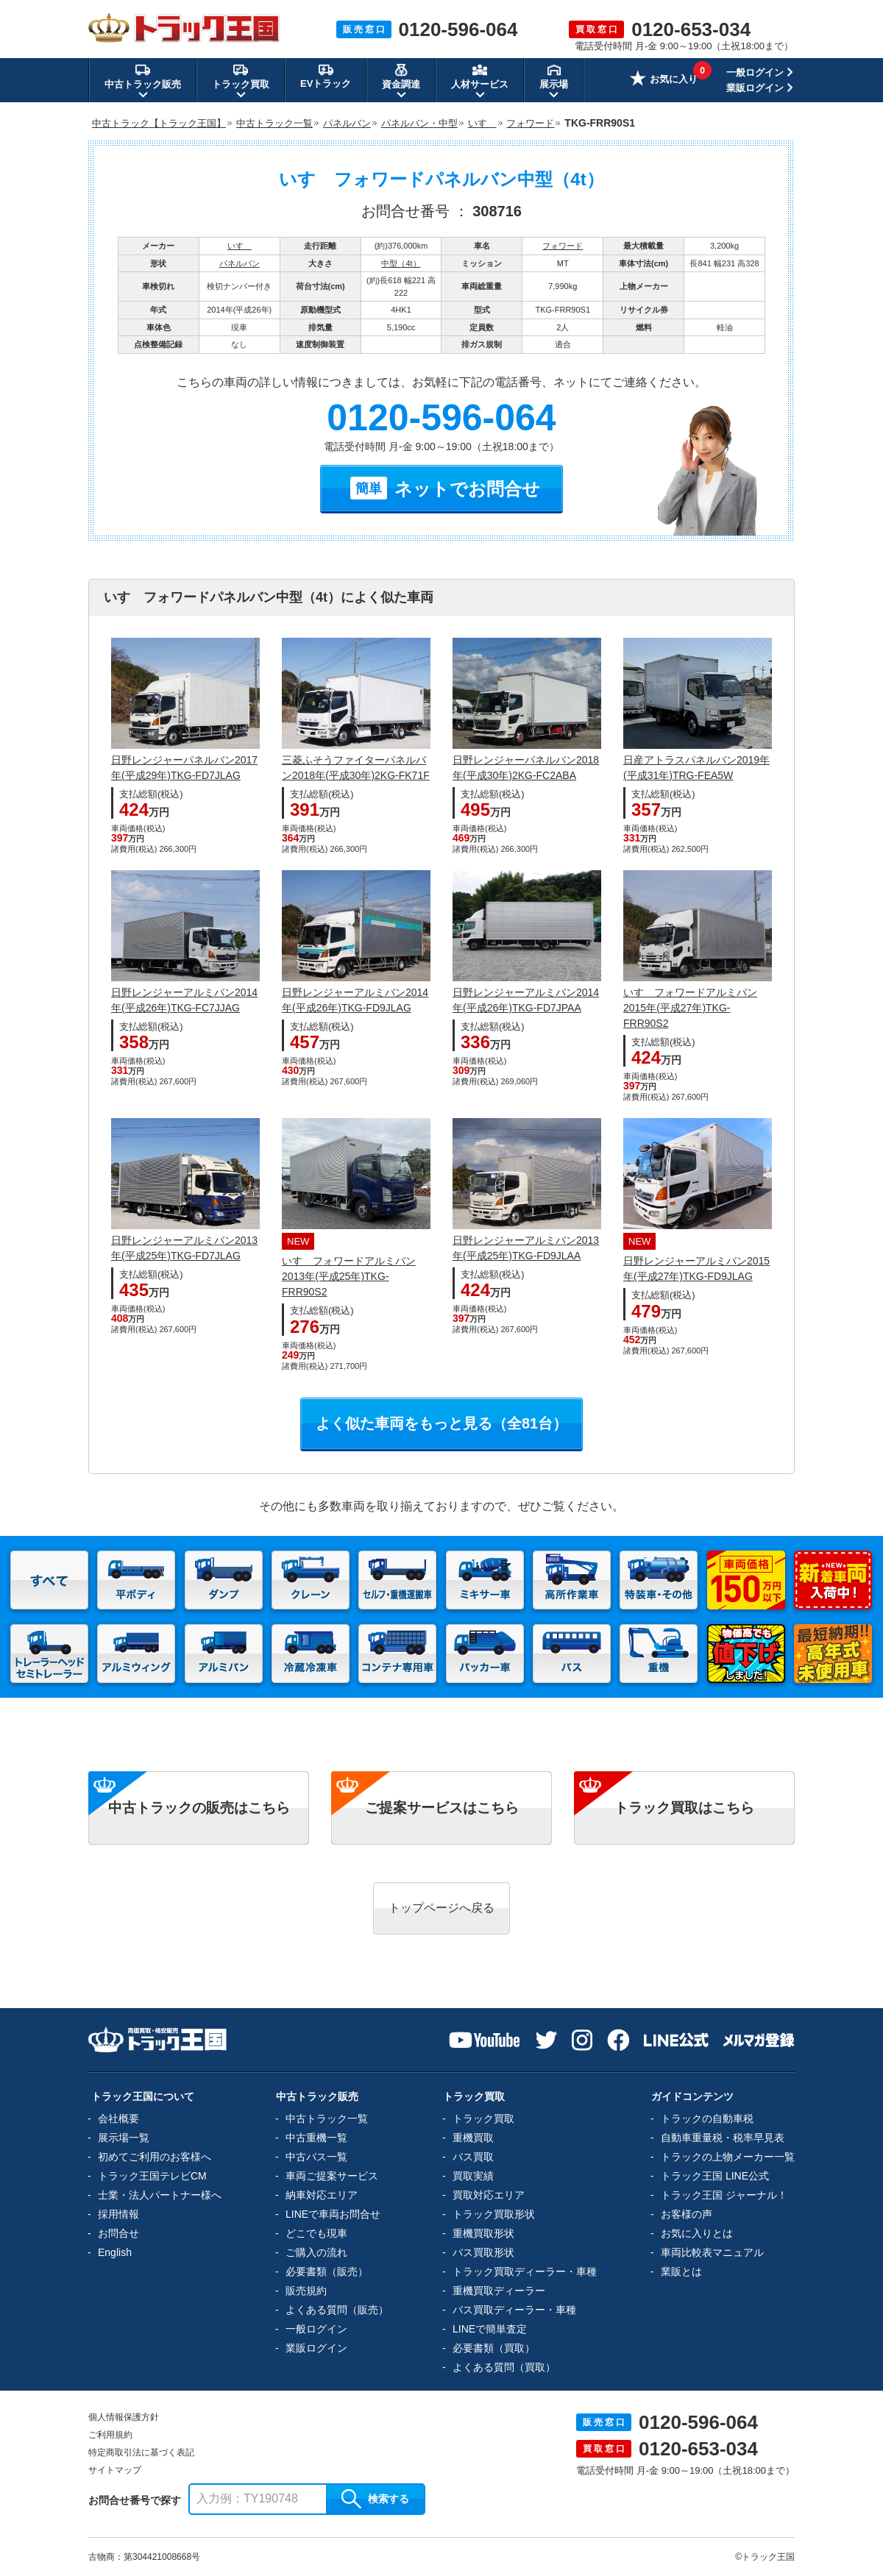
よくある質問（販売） (337, 2310)
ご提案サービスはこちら (442, 1807)
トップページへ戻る (441, 1907)
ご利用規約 (110, 2435)
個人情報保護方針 (123, 2417)
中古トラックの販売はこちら (199, 1807)
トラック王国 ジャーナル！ (724, 2195)
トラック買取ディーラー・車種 (525, 2271)
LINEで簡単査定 (490, 2329)
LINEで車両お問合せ (333, 2214)
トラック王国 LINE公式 (715, 2176)
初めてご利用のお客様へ (154, 2157)
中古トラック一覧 (327, 2118)
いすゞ (239, 245)
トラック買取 (483, 2118)
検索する (375, 2498)
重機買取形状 (483, 2233)
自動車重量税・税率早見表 (722, 2137)
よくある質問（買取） (504, 2367)
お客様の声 (686, 2214)
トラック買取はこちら (684, 1807)
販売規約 (306, 2290)
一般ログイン (755, 72)
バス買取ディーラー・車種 (514, 2310)
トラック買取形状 (494, 2214)
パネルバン (239, 263)
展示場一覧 (123, 2137)
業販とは (681, 2271)
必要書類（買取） (494, 2348)
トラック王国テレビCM (152, 2176)
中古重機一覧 (316, 2137)
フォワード (562, 245)
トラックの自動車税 (707, 2118)
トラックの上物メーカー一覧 (728, 2157)
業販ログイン (755, 87)
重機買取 (473, 2137)
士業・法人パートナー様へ (159, 2195)
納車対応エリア (322, 2195)
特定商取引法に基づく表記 (141, 2452)
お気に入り (664, 80)
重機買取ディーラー (499, 2290)
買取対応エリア (489, 2195)
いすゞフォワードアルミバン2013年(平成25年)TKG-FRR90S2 (349, 1276)
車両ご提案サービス (332, 2176)
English (115, 2252)
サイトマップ (114, 2470)
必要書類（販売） (327, 2271)
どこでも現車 (316, 2233)
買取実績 (473, 2176)
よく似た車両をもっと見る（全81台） (441, 1423)
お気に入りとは (697, 2233)
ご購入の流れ (316, 2252)
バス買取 (473, 2157)
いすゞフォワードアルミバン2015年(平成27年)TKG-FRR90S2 (690, 1007)
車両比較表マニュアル (712, 2252)
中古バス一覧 (316, 2157)
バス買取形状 (483, 2252)
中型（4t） (400, 263)
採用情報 (118, 2214)
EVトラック (325, 76)
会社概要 (118, 2118)
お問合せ (118, 2233)
